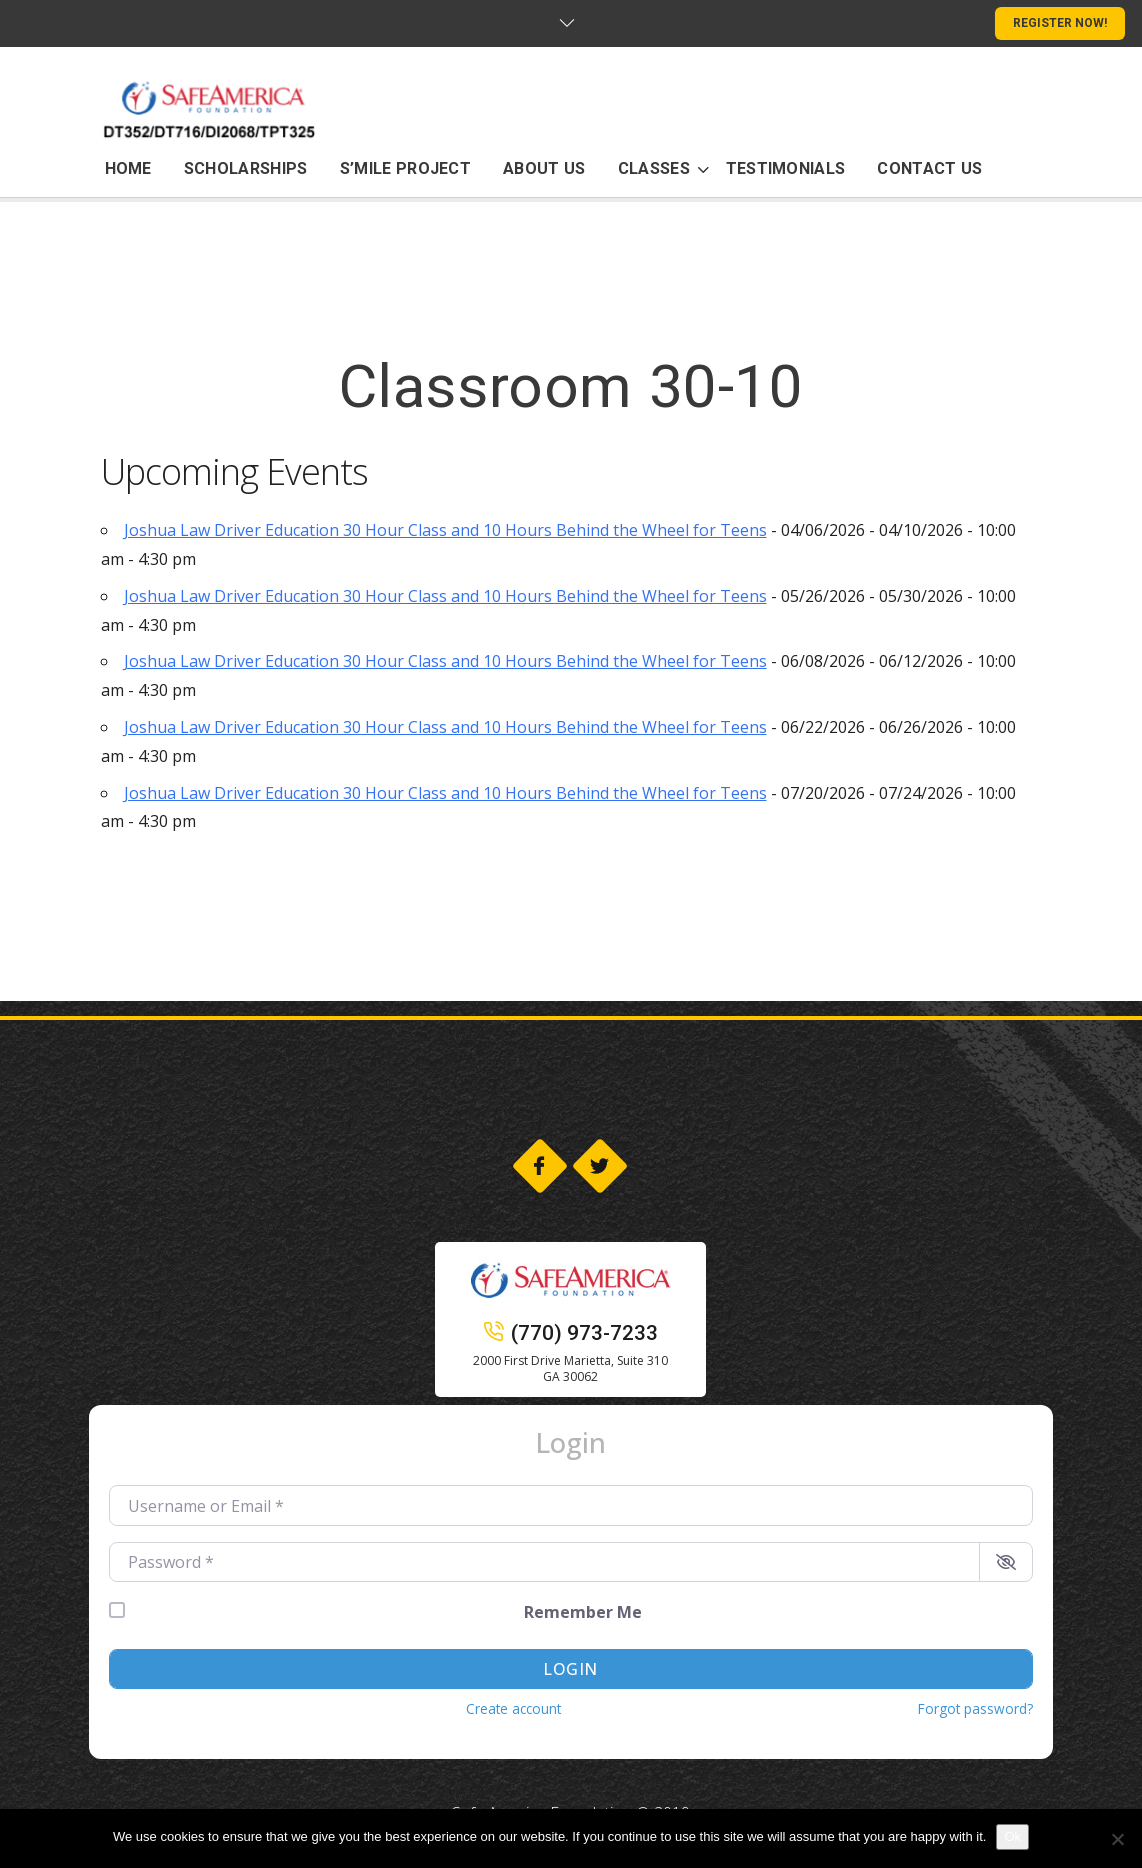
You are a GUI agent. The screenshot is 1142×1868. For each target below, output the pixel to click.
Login (570, 1669)
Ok (1012, 1836)
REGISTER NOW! (1060, 23)
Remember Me (583, 1612)
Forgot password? (975, 1708)
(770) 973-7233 (571, 1333)
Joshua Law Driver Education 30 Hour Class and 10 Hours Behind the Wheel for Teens (445, 530)
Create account (513, 1708)
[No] (1117, 1839)
